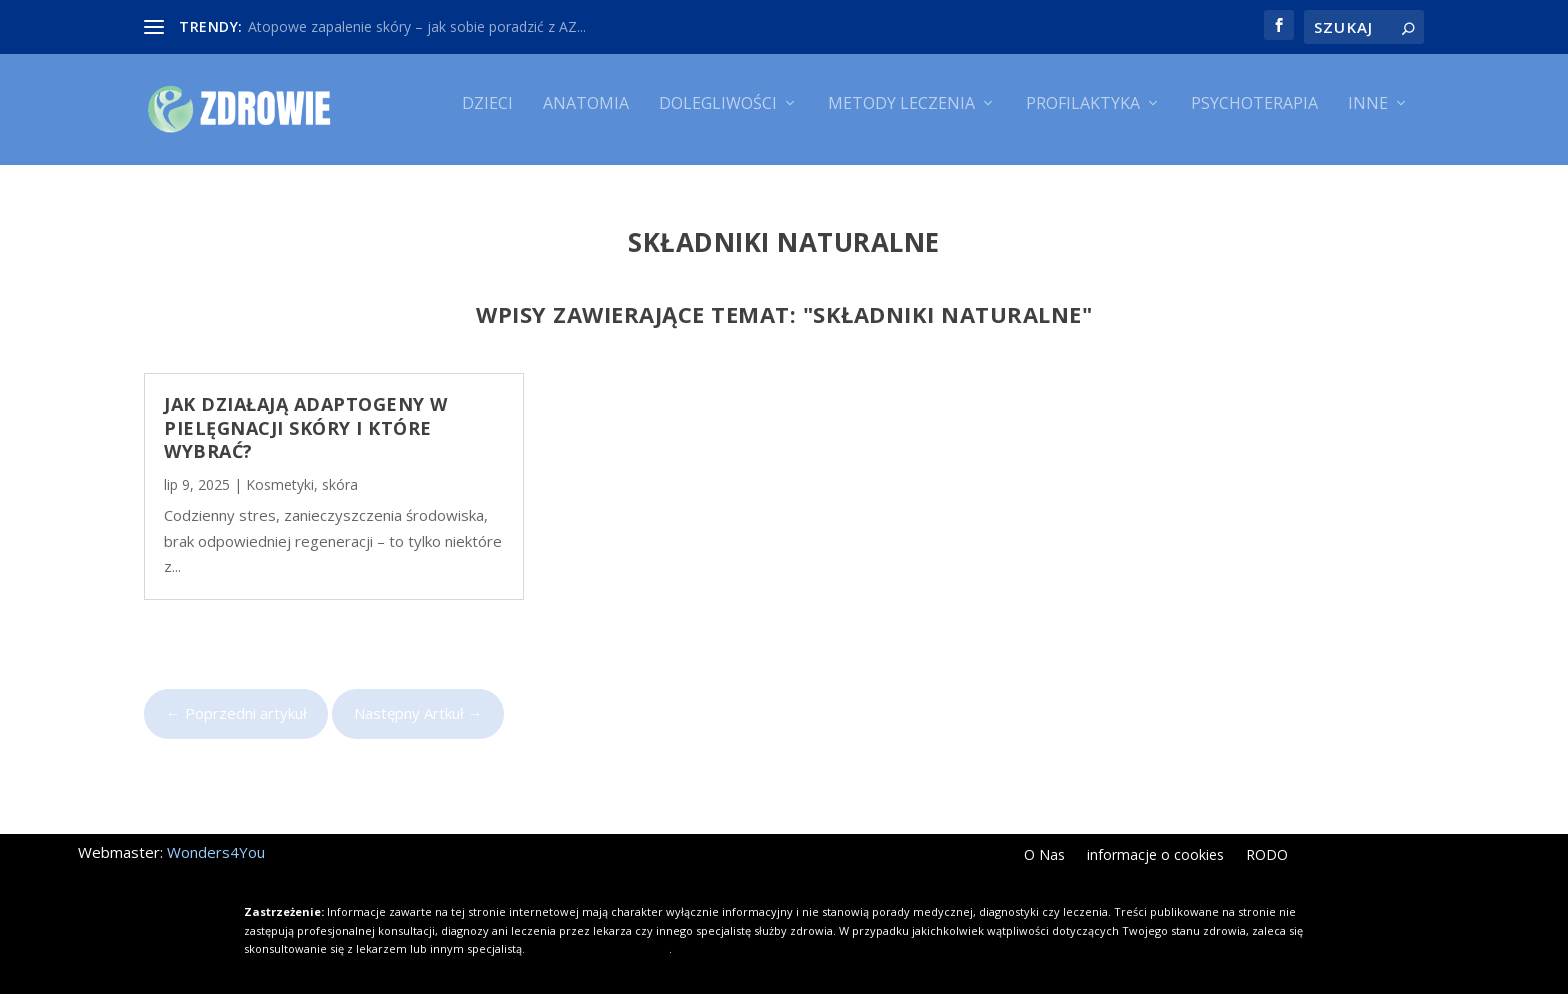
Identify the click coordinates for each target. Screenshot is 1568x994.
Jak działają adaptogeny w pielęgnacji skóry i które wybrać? (306, 412)
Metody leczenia (901, 117)
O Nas (1044, 841)
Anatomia (586, 117)
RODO (1267, 841)
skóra (340, 470)
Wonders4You (216, 837)
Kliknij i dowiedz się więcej (598, 933)
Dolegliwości (718, 117)
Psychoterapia (1254, 117)
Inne (1368, 117)
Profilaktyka (1083, 117)
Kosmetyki (280, 470)
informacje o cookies (1155, 841)
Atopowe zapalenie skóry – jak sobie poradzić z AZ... (417, 26)
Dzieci (487, 117)
